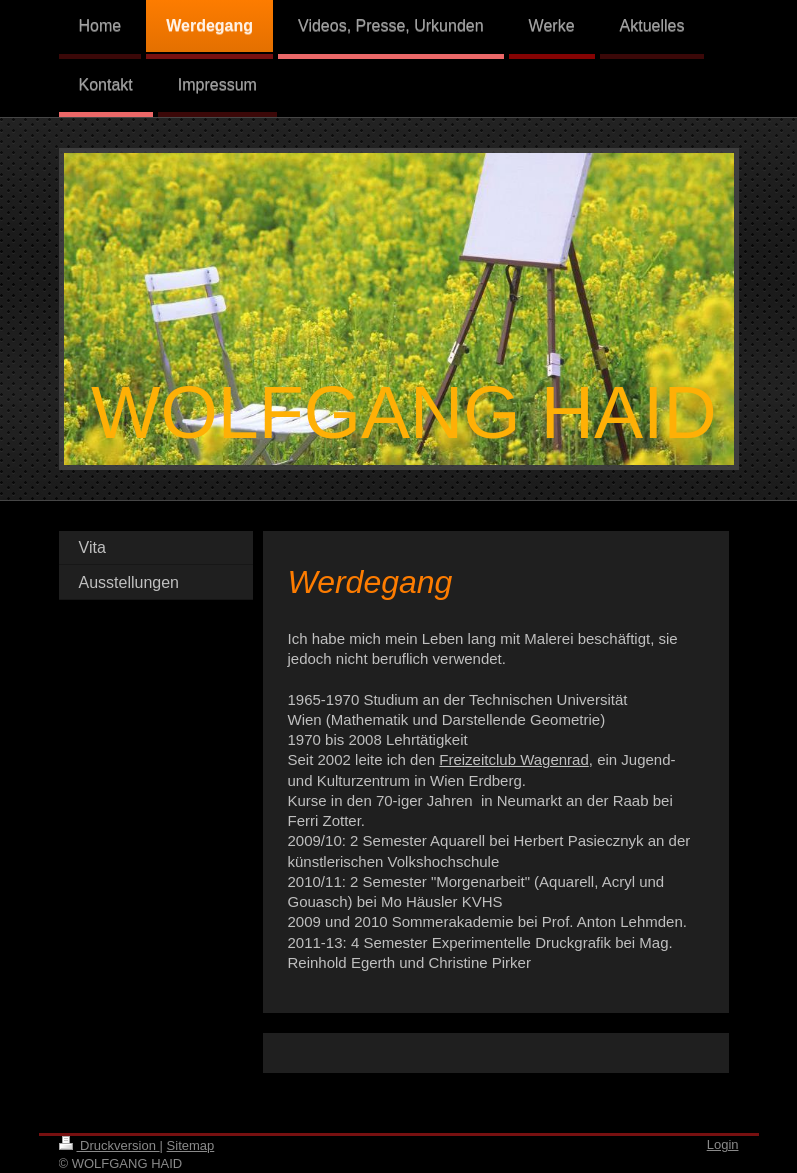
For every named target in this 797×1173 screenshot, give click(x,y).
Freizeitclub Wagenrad (514, 759)
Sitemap (191, 1145)
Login (723, 1144)
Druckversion (109, 1145)
